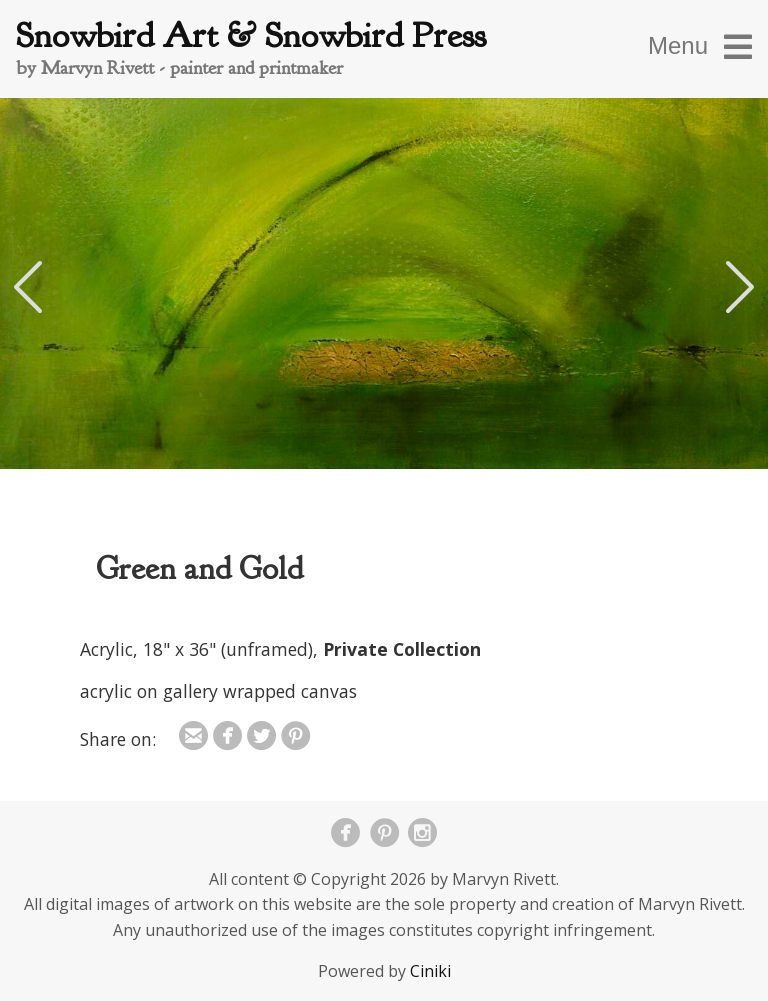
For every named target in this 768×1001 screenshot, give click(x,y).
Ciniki (430, 971)
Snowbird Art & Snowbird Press (251, 35)
